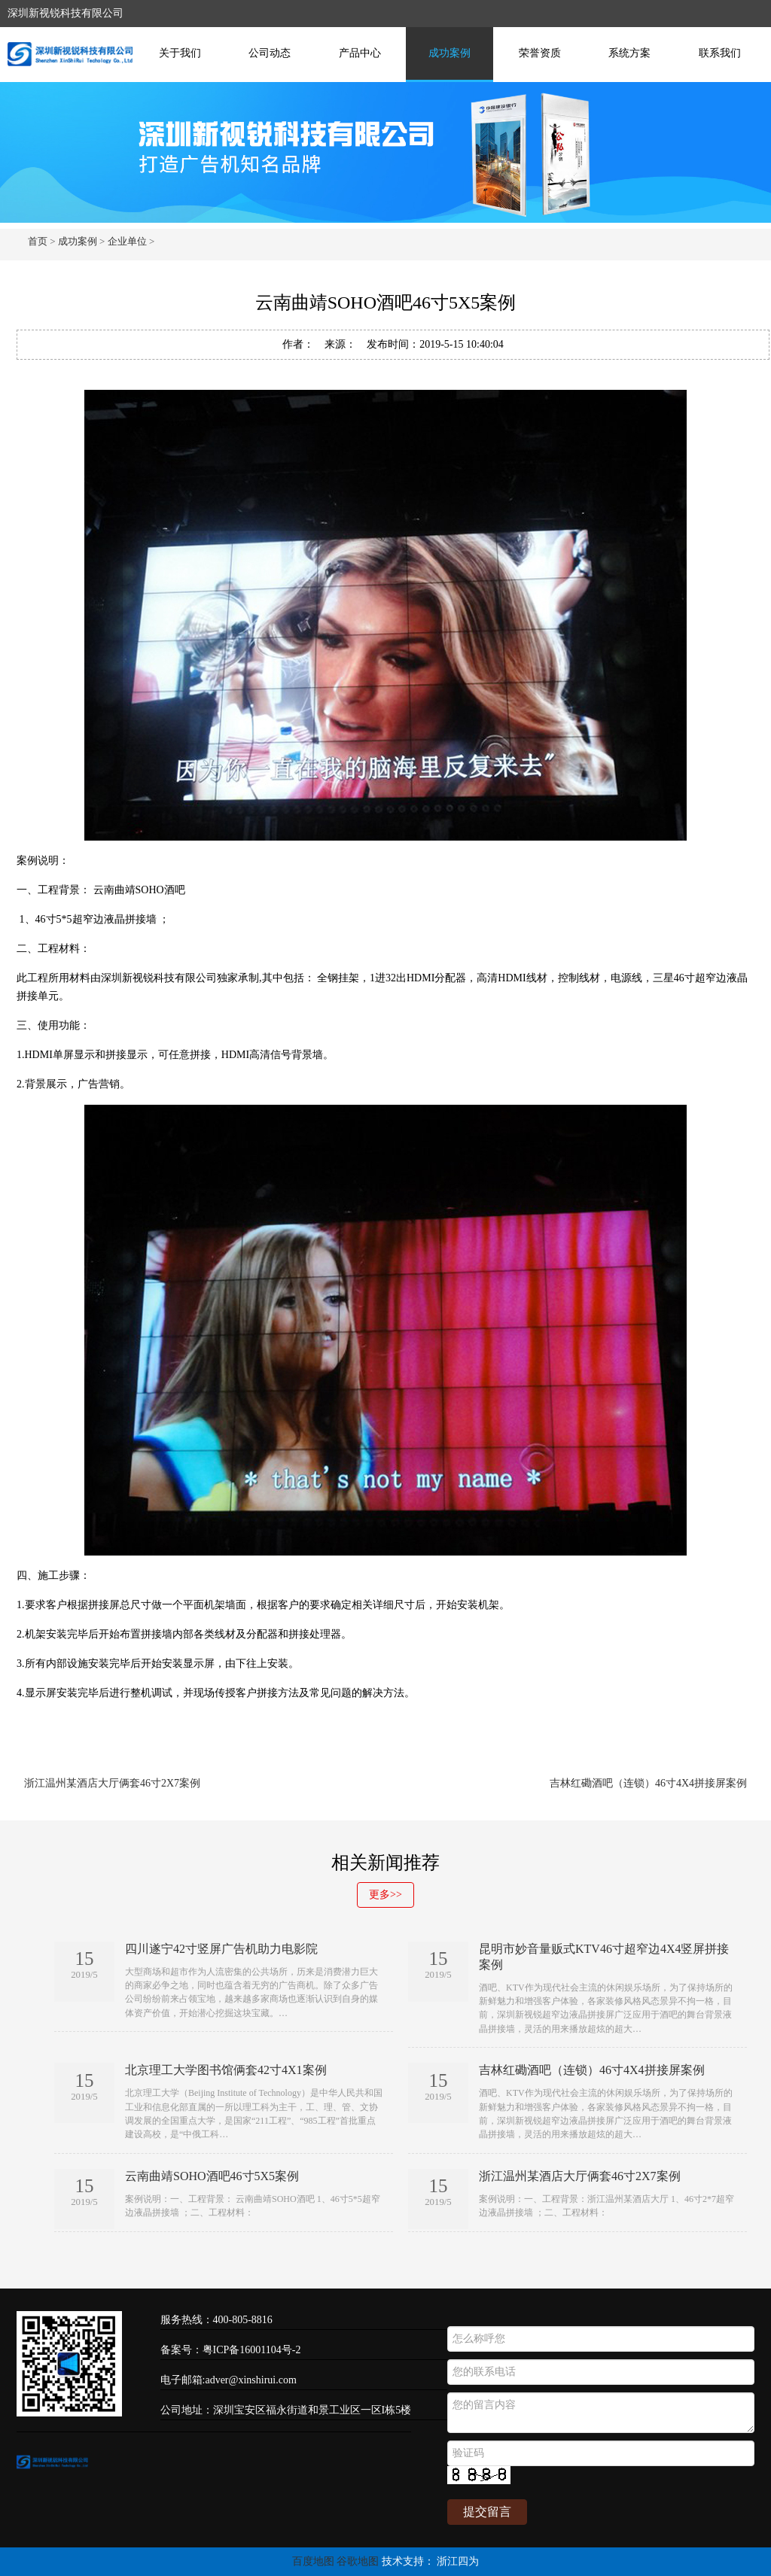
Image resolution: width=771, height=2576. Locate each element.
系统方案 (629, 53)
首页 (37, 241)
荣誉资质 (540, 53)
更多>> (385, 1894)
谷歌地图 (358, 2561)
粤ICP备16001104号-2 (252, 2350)
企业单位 (127, 241)
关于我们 (180, 53)
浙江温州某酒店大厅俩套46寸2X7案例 (112, 1783)
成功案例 (449, 53)
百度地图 (313, 2561)
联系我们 (720, 53)
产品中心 (360, 53)
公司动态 (269, 53)
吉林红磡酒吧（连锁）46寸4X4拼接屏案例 (648, 1783)
